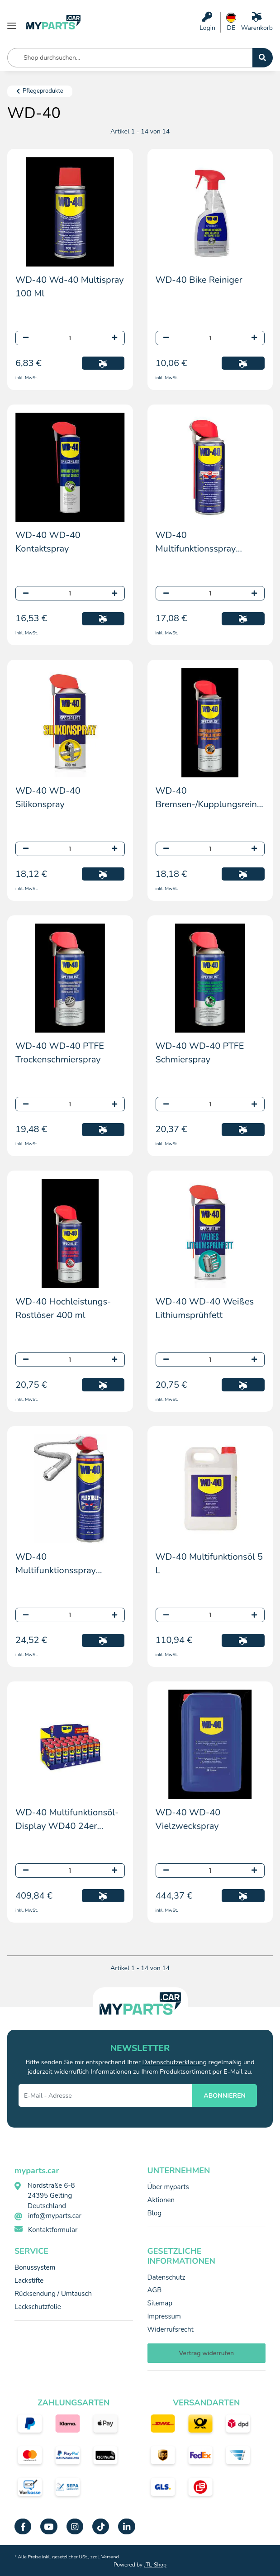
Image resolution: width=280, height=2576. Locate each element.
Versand (110, 2556)
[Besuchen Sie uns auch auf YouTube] (48, 2526)
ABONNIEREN (225, 2095)
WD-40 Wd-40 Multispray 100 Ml (69, 287)
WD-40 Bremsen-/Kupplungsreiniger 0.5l (210, 798)
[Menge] (70, 338)
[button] (207, 22)
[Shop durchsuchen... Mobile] (130, 57)
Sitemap (159, 2303)
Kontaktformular (52, 2229)
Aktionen (161, 2200)
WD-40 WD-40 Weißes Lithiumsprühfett (205, 1308)
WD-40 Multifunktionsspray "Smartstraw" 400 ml (199, 542)
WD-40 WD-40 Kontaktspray (48, 542)
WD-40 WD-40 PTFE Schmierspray (200, 1053)
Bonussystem (34, 2267)
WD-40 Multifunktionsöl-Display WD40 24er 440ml (67, 1819)
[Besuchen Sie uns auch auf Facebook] (22, 2526)
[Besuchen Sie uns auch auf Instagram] (74, 2526)
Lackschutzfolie (37, 2306)
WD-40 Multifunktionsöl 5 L (209, 1563)
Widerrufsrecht (170, 2329)
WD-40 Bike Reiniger (199, 280)
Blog (154, 2213)
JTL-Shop (155, 2564)
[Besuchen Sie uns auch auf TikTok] (100, 2526)
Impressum (164, 2316)
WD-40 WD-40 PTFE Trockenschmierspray (59, 1053)
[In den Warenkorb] (103, 363)
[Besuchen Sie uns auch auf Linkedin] (126, 2526)
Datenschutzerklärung (174, 2062)
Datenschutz (166, 2277)
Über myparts (168, 2186)
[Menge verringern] (26, 338)
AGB (154, 2290)
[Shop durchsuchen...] (262, 57)
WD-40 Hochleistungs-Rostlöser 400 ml (63, 1308)
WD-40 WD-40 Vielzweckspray (188, 1819)
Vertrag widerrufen (206, 2353)
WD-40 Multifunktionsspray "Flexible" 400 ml (55, 1564)
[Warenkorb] (257, 22)
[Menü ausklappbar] (11, 22)
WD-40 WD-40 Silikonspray (48, 797)
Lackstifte (28, 2280)
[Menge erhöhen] (114, 338)
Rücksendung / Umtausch (53, 2293)
